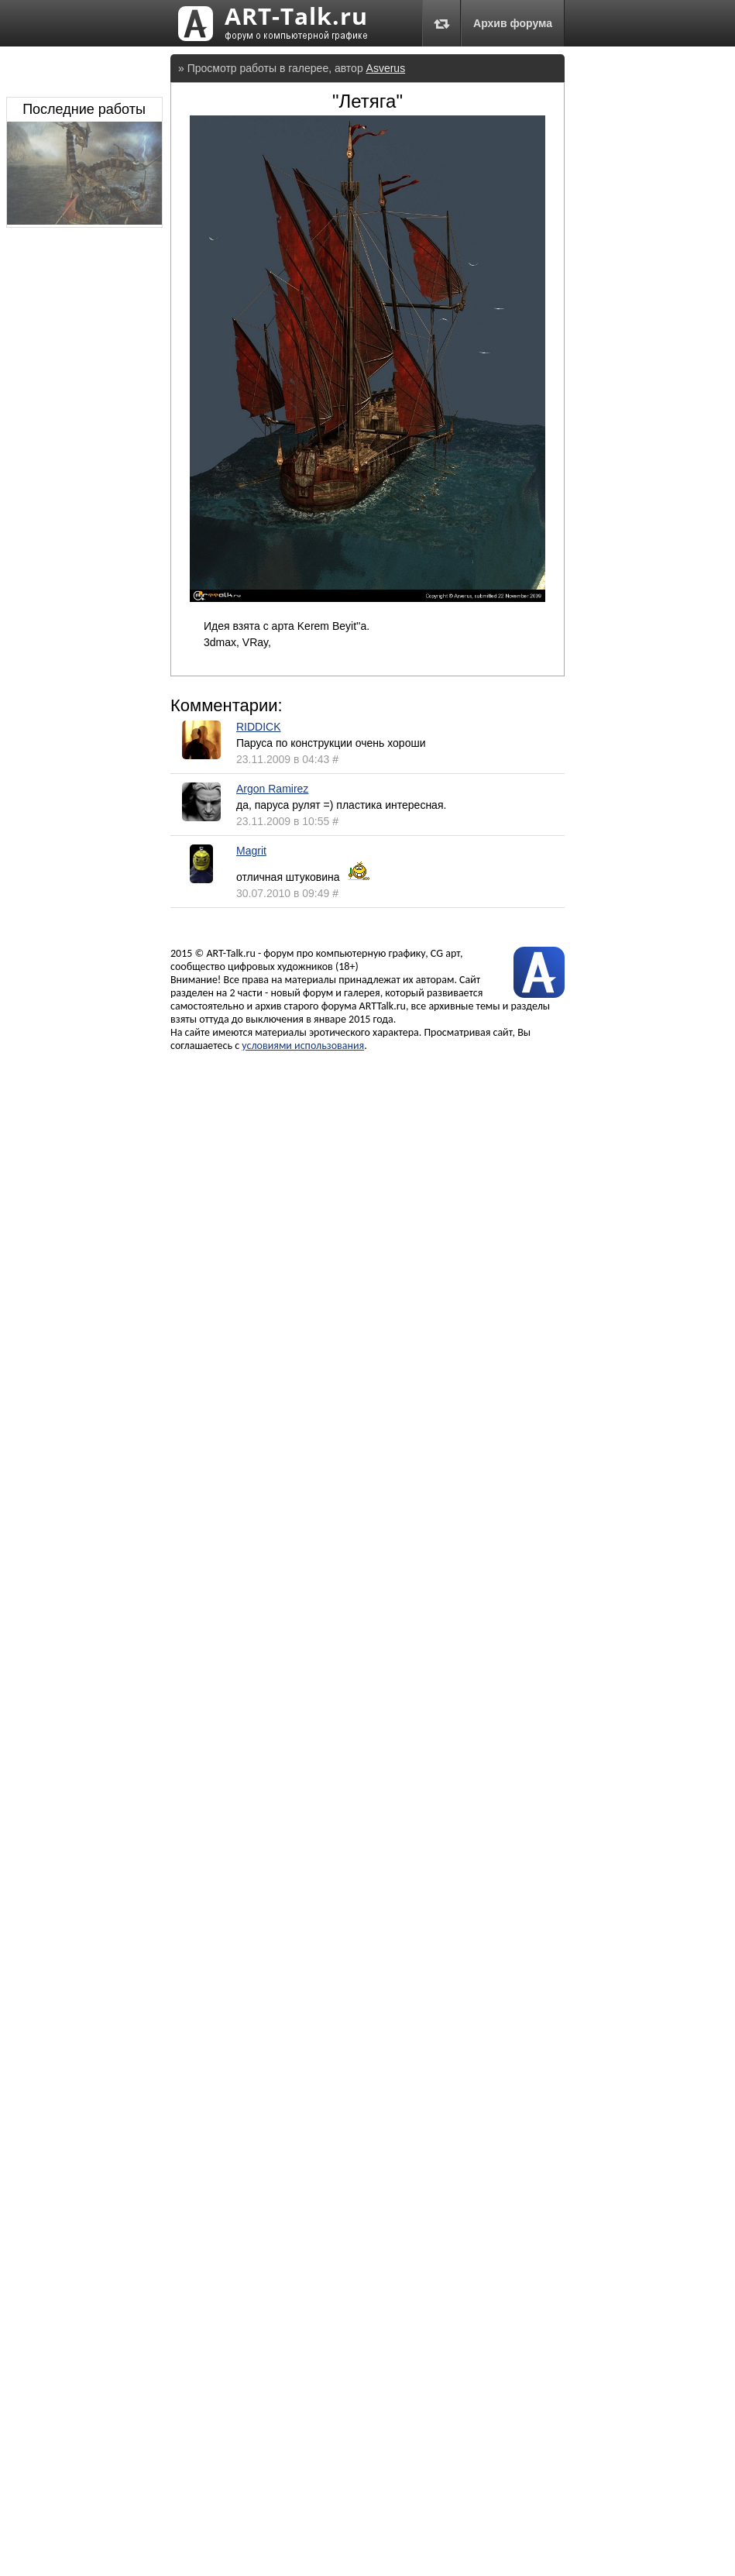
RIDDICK (258, 727)
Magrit (251, 850)
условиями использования (303, 1045)
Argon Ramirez (272, 788)
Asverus (386, 68)
